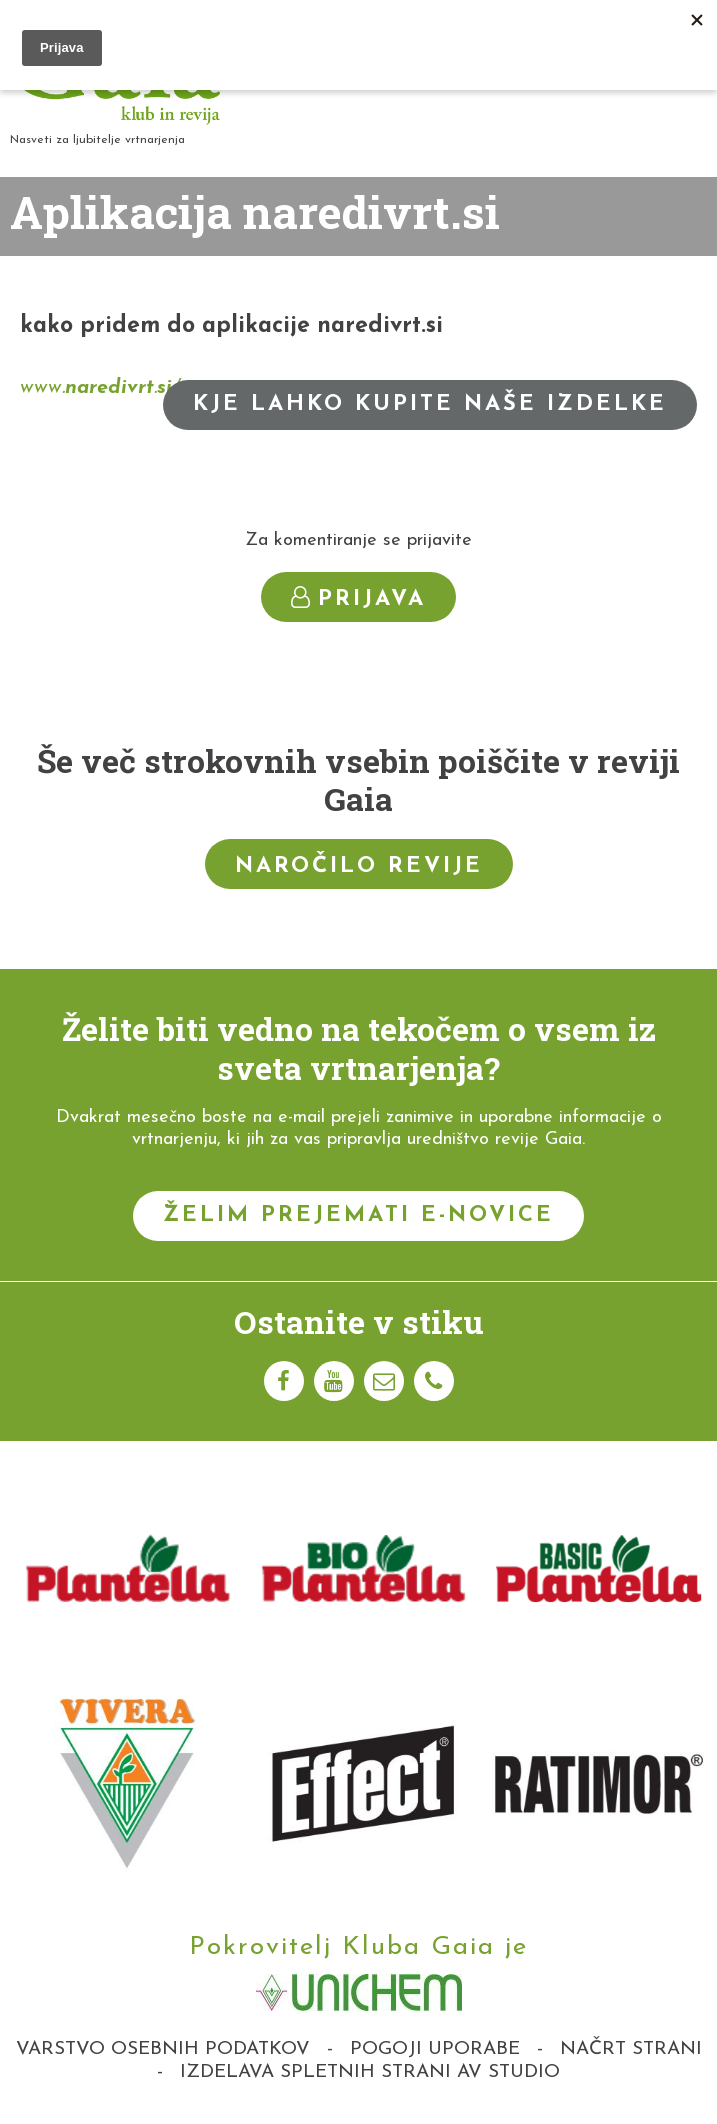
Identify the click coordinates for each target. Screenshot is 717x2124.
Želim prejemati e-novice (358, 1215)
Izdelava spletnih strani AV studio (370, 2072)
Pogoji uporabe (435, 2049)
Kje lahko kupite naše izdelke (430, 404)
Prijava (358, 598)
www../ (100, 388)
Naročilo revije (359, 866)
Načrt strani (631, 2049)
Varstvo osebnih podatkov (163, 2049)
